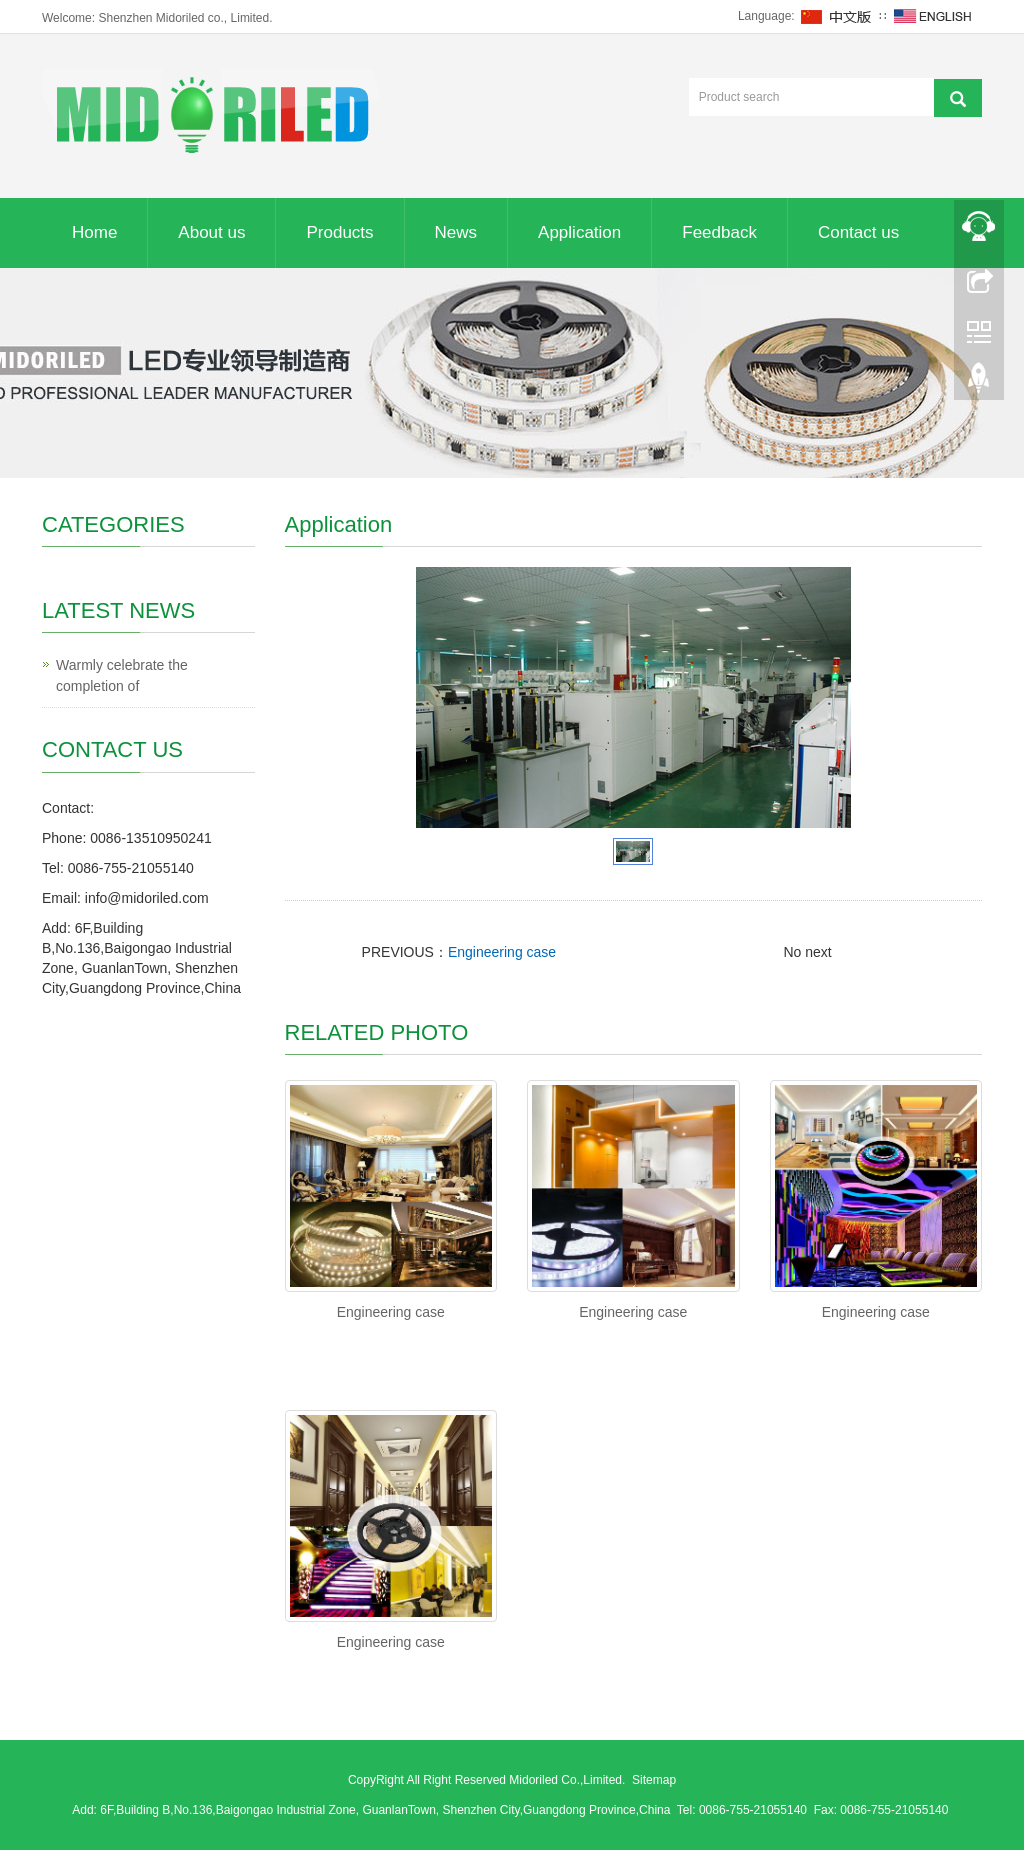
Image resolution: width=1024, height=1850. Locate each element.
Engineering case (502, 952)
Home (94, 232)
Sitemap (654, 1780)
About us (211, 232)
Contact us (858, 232)
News (456, 232)
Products (339, 232)
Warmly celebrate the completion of (122, 675)
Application (579, 232)
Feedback (719, 232)
